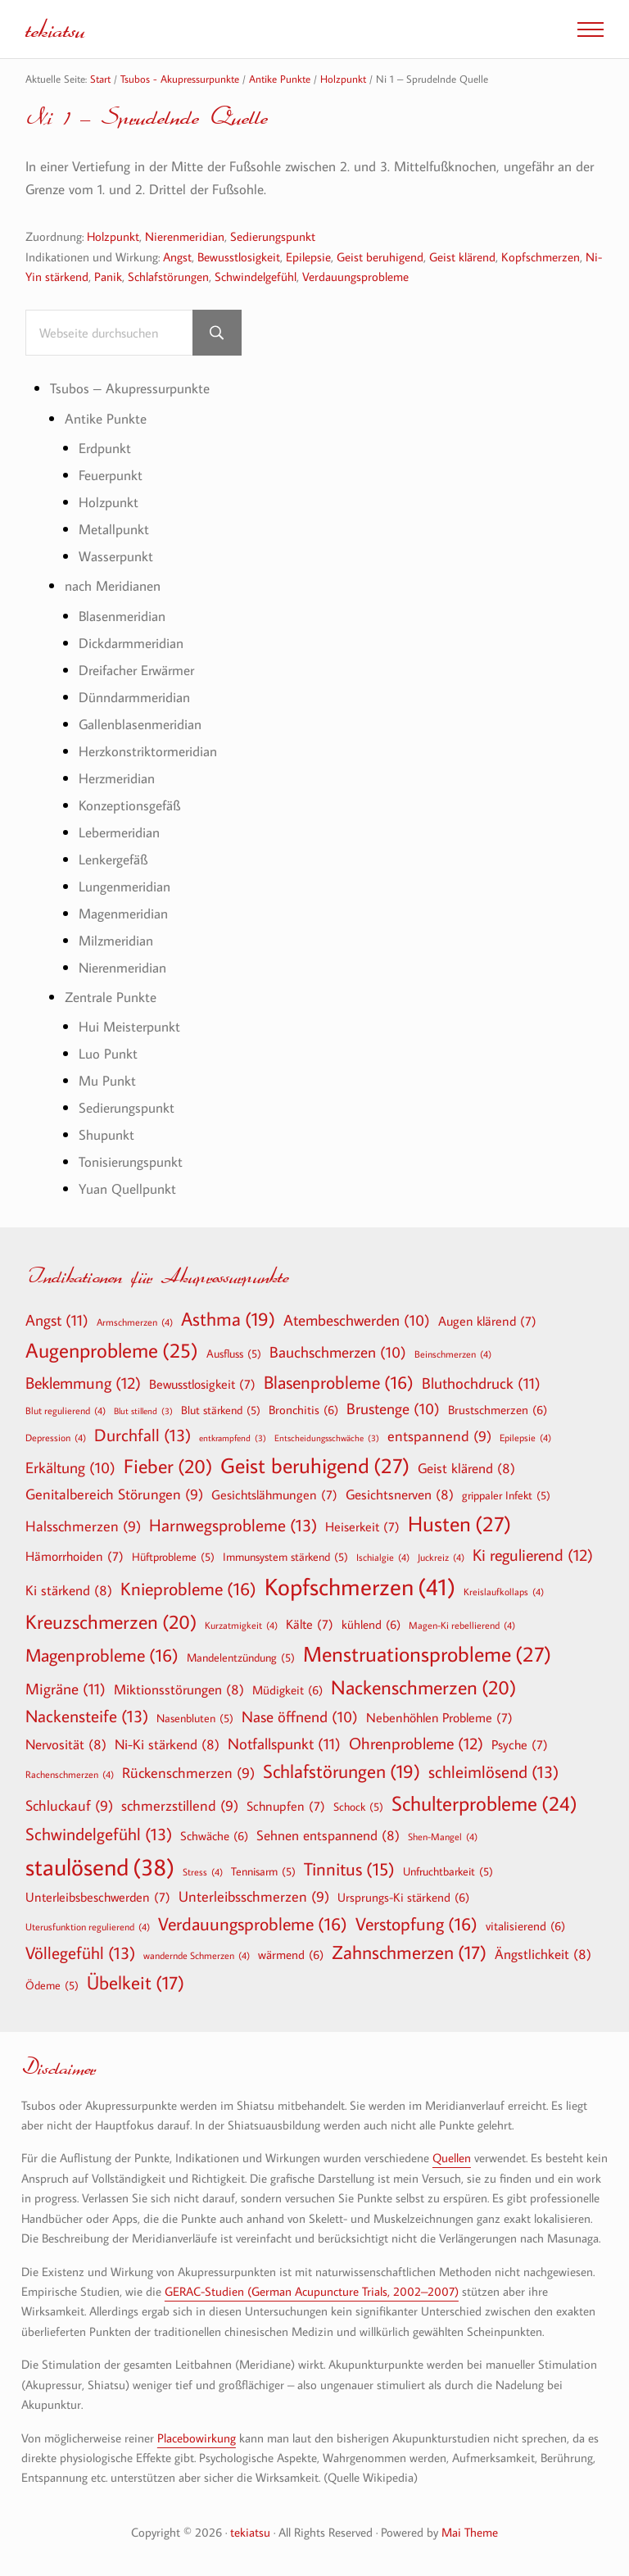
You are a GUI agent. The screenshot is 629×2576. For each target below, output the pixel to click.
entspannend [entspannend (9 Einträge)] (439, 1437)
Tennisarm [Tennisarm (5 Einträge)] (263, 1871)
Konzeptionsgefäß (129, 805)
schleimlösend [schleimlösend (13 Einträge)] (493, 1771)
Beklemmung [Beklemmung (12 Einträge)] (83, 1382)
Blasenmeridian (122, 615)
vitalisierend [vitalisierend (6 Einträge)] (525, 1925)
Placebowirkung (196, 2437)
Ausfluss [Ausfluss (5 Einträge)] (233, 1354)
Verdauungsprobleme (355, 276)
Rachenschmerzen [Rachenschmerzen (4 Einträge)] (69, 1774)
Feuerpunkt (111, 474)
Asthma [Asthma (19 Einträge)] (228, 1319)
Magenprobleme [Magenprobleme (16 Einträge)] (102, 1655)
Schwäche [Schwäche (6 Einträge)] (214, 1835)
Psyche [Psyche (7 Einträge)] (519, 1744)
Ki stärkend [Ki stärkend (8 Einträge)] (68, 1590)
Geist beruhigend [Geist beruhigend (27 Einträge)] (315, 1466)
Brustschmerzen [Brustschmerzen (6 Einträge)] (497, 1409)
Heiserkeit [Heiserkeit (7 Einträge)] (362, 1526)
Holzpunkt (113, 236)
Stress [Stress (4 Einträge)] (203, 1871)
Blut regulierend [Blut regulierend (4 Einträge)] (65, 1410)
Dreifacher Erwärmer (136, 669)
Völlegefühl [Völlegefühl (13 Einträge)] (80, 1952)
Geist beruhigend (380, 256)
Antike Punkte (106, 418)
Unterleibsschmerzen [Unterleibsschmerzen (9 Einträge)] (254, 1897)
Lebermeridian (119, 832)
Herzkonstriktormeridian (148, 751)
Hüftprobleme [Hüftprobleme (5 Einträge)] (173, 1557)
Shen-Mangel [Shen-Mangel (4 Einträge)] (442, 1836)
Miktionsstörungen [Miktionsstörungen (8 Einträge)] (179, 1689)
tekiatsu (55, 29)
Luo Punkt (108, 1053)
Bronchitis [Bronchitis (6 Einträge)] (303, 1409)
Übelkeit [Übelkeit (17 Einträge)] (135, 1983)
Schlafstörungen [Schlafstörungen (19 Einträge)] (341, 1771)
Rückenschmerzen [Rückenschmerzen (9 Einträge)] (188, 1773)
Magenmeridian (123, 913)
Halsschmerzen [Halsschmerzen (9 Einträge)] (83, 1527)
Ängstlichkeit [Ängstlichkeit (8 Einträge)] (543, 1954)
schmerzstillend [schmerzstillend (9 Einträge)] (179, 1806)
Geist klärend (462, 256)
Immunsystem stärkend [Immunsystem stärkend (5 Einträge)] (285, 1557)
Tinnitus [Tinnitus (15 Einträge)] (349, 1869)
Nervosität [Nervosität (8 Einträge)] (65, 1744)
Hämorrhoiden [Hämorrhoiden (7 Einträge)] (74, 1556)
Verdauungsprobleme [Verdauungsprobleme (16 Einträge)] (252, 1924)
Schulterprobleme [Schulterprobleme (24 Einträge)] (484, 1804)
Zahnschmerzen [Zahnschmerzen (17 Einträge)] (409, 1952)
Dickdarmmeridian (131, 642)
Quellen (451, 2157)
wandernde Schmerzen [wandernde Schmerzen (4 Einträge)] (196, 1955)
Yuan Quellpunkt (127, 1188)
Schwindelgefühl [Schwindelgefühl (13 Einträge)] (98, 1834)
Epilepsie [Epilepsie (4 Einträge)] (525, 1437)
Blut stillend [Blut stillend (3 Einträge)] (143, 1411)
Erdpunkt (105, 447)
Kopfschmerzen (540, 256)
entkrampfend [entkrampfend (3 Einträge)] (232, 1438)
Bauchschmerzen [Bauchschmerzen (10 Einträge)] (337, 1352)
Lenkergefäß (113, 859)
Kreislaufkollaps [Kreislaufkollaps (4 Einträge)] (504, 1591)
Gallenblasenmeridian (140, 723)
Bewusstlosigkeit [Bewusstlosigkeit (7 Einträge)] (202, 1384)
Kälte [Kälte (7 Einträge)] (309, 1624)
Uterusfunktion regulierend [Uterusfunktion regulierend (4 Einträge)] (87, 1926)
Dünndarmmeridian (134, 696)
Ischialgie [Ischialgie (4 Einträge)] (383, 1557)
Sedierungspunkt (272, 236)
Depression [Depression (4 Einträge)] (55, 1437)
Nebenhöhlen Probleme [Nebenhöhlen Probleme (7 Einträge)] (439, 1717)
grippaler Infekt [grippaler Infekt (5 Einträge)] (506, 1495)
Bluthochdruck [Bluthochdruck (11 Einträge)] (481, 1382)
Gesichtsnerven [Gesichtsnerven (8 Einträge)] (400, 1494)
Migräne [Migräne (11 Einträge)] (65, 1688)
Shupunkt (106, 1134)
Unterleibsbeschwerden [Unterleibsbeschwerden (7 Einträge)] (97, 1896)
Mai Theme (469, 2532)
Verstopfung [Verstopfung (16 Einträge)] (416, 1924)
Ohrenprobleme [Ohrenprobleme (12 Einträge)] (416, 1743)
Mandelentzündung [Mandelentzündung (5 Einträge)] (241, 1658)
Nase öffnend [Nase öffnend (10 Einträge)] (300, 1717)
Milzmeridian (116, 940)
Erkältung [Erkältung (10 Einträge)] (70, 1468)
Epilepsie (308, 256)
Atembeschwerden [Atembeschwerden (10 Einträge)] (356, 1320)
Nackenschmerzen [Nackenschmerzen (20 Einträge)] (423, 1687)
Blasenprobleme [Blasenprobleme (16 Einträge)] (339, 1382)
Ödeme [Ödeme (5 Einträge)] (52, 1985)
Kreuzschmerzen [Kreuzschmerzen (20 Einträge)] (111, 1621)
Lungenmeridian (124, 886)
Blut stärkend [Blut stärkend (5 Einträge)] (220, 1410)
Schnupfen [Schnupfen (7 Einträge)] (286, 1805)
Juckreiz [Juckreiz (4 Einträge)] (441, 1557)
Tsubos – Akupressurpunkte (130, 388)
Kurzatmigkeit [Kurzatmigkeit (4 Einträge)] (241, 1625)
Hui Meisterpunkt (129, 1026)
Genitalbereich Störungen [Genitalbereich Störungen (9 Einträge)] (114, 1495)
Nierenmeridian (184, 236)
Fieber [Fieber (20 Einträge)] (168, 1465)
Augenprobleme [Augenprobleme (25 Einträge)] (111, 1350)
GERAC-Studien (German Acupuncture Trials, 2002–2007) (312, 2291)
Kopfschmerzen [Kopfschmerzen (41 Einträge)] (360, 1586)
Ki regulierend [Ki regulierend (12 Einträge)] (533, 1554)
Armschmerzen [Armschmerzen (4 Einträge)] (135, 1321)
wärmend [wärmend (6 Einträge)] (291, 1954)
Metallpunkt (114, 528)
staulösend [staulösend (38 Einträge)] (99, 1866)
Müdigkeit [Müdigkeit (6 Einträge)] (287, 1689)
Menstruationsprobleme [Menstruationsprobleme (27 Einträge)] (427, 1654)
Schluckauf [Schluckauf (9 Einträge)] (69, 1806)
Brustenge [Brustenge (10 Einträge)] (393, 1409)
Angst (177, 256)
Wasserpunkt (116, 555)
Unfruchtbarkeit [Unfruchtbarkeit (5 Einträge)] (448, 1871)
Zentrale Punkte (110, 996)
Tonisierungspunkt (131, 1161)
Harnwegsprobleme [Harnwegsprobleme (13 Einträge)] (233, 1525)
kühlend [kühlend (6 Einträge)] (371, 1624)
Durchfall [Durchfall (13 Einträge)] (142, 1435)
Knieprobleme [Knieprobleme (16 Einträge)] (188, 1588)
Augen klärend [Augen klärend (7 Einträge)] (487, 1320)
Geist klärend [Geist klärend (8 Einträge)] (466, 1468)
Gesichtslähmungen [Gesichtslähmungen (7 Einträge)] (274, 1494)
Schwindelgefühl (255, 276)
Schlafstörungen (168, 276)
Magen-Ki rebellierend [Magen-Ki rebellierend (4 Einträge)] (462, 1625)
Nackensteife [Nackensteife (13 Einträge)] (86, 1716)
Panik (108, 276)
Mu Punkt (107, 1080)
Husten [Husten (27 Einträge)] (459, 1524)
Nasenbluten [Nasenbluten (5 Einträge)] (194, 1718)
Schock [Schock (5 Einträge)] (358, 1807)
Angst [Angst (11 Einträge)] (56, 1319)
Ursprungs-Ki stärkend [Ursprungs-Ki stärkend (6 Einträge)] (403, 1897)
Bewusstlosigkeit (238, 256)
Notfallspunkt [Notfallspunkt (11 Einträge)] (284, 1743)
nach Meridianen (113, 585)
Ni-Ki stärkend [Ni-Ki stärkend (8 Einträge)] (167, 1744)
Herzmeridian (117, 778)
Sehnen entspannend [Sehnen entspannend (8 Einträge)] (328, 1835)
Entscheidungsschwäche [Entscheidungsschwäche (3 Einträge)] (326, 1438)
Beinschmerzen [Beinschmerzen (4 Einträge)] (452, 1353)
